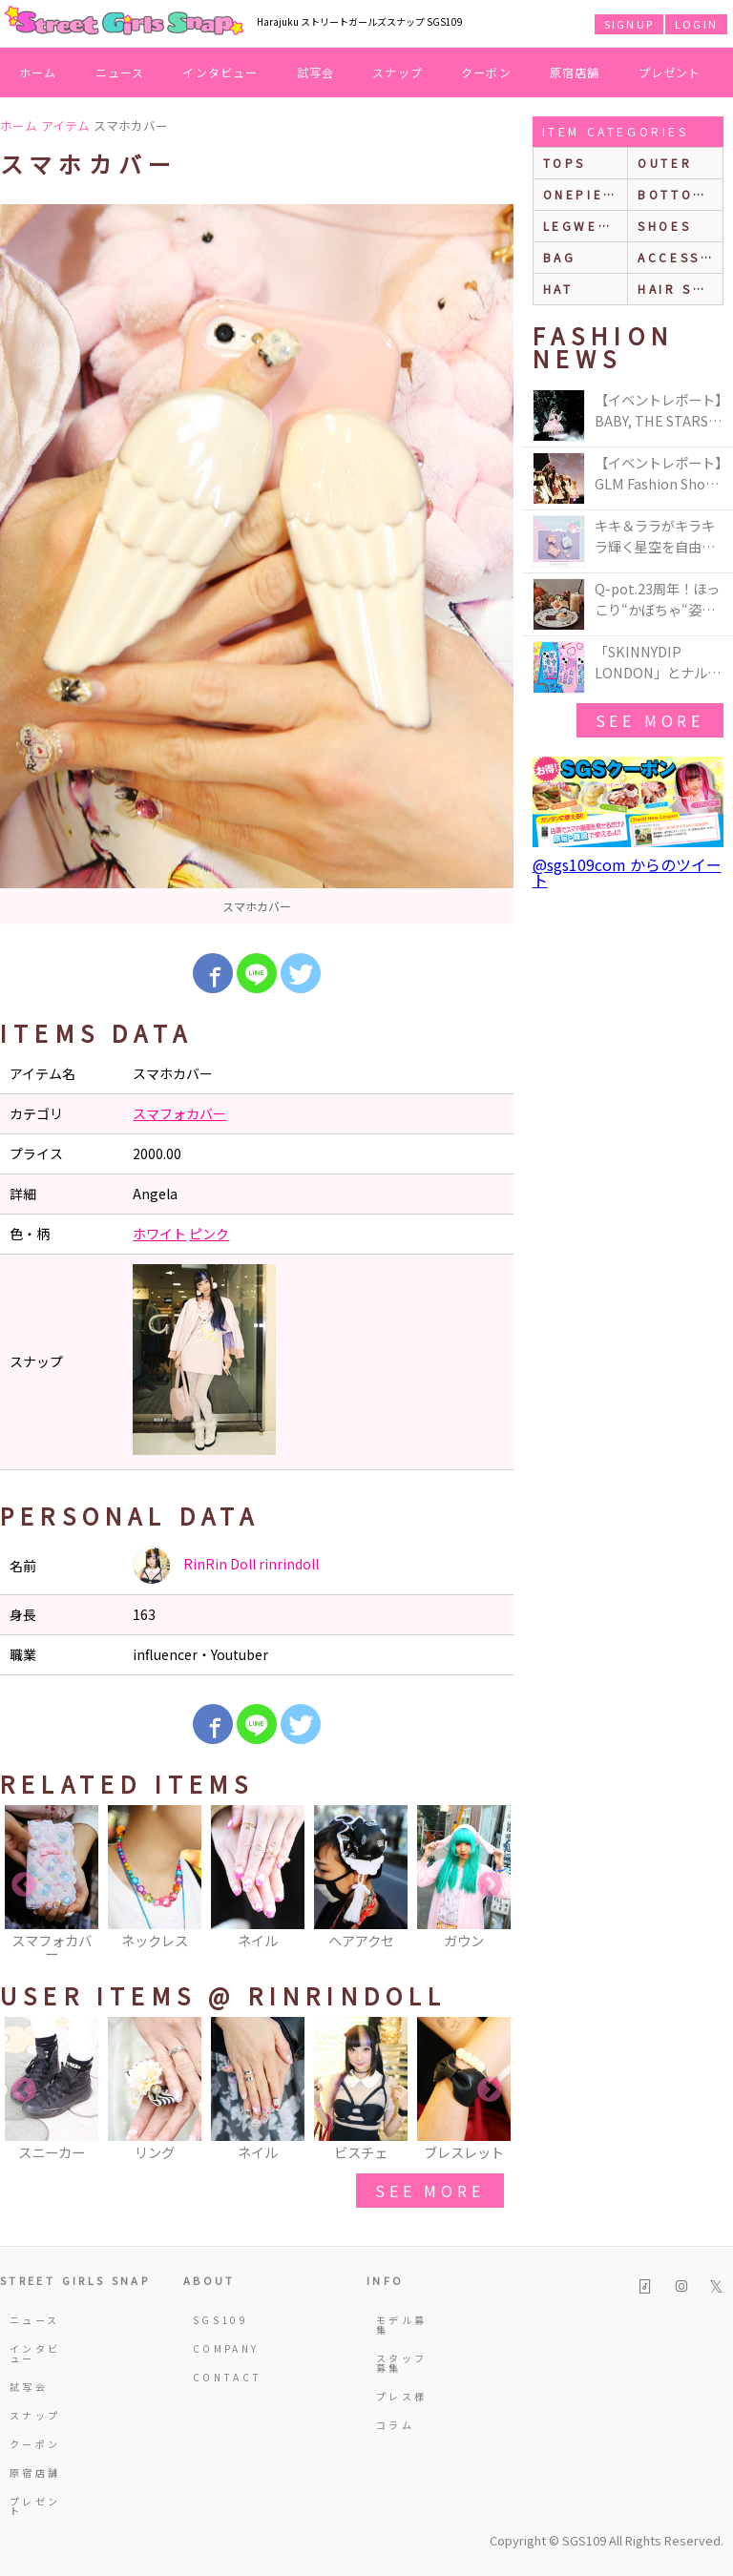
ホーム (38, 72)
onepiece (584, 194)
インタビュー (220, 72)
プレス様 (401, 2396)
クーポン (486, 72)
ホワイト (159, 1233)
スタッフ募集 (401, 2363)
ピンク (209, 1233)
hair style (680, 288)
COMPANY (220, 2348)
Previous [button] (24, 1885)
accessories (680, 257)
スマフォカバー (179, 1113)
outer (665, 163)
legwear (581, 226)
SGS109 (220, 2320)
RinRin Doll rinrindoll (226, 1566)
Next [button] (489, 1885)
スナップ (397, 72)
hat (558, 288)
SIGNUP (629, 23)
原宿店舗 (575, 72)
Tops (564, 163)
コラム (395, 2425)
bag (559, 257)
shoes (664, 226)
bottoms (676, 194)
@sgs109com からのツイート (627, 872)
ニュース (120, 72)
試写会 (316, 72)
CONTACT (220, 2377)
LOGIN (696, 23)
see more (429, 2190)
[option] (256, 564)
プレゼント (670, 72)
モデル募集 (401, 2325)
